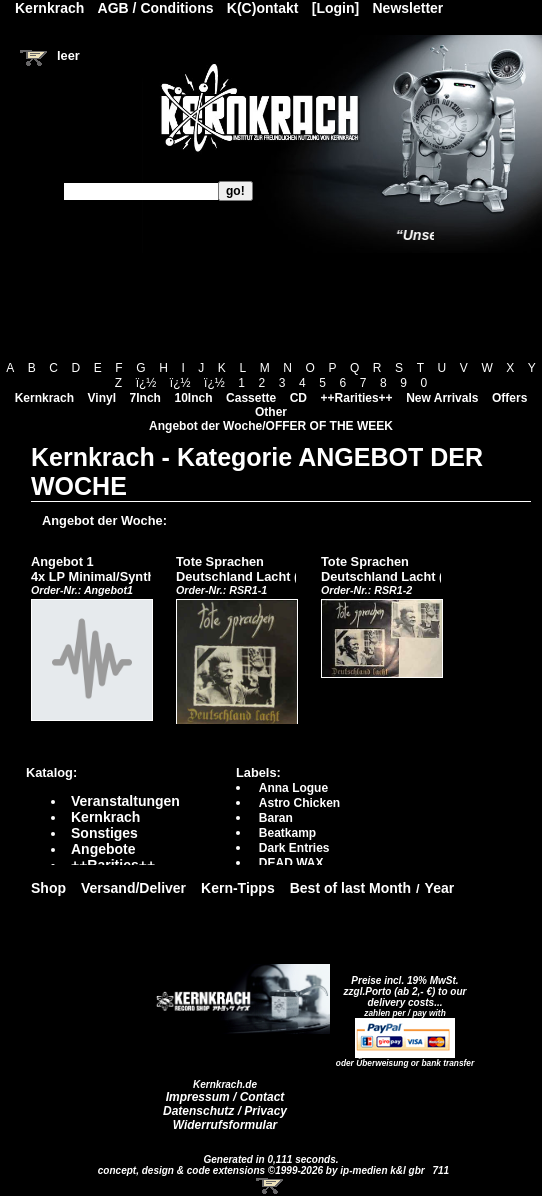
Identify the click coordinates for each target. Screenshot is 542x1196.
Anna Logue (293, 788)
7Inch (145, 398)
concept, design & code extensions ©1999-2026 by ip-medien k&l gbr (263, 1170)
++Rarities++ (357, 398)
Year (440, 888)
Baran (276, 818)
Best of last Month (350, 888)
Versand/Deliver (133, 888)
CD (298, 398)
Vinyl (102, 398)
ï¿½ (146, 383)
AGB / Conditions (156, 8)
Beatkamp (287, 833)
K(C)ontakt (263, 8)
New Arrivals (442, 398)
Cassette (251, 398)
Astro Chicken (299, 803)
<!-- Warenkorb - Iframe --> (271, 1186)
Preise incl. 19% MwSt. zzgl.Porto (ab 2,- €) (401, 986)
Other (271, 412)
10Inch (194, 398)
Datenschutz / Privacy (225, 1111)
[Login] (335, 8)
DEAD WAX (291, 863)
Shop (48, 888)
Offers (509, 398)
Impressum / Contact (225, 1097)
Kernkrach (44, 398)
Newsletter (408, 8)
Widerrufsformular (225, 1125)
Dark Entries (294, 848)
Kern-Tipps (238, 888)
